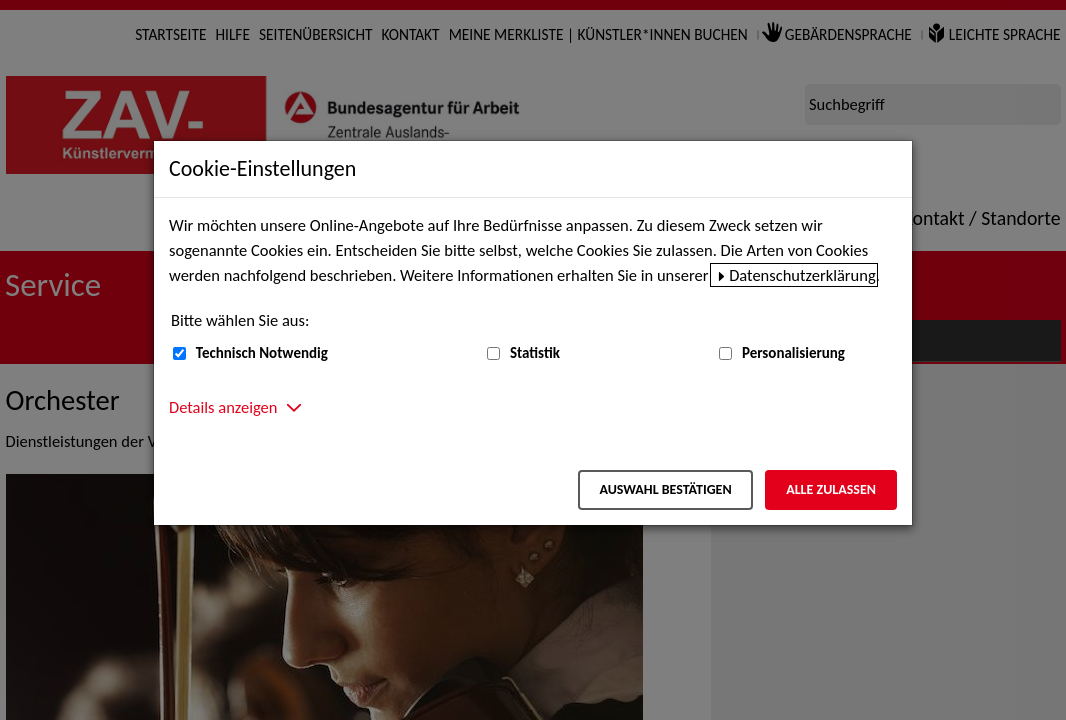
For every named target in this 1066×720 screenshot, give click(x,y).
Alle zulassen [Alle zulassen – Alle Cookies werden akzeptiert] (831, 489)
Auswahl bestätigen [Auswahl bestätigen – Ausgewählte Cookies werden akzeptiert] (665, 489)
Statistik (535, 353)
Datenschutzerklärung (802, 275)
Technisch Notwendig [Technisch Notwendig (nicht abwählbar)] (262, 353)
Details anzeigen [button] (223, 407)
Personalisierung (793, 353)
